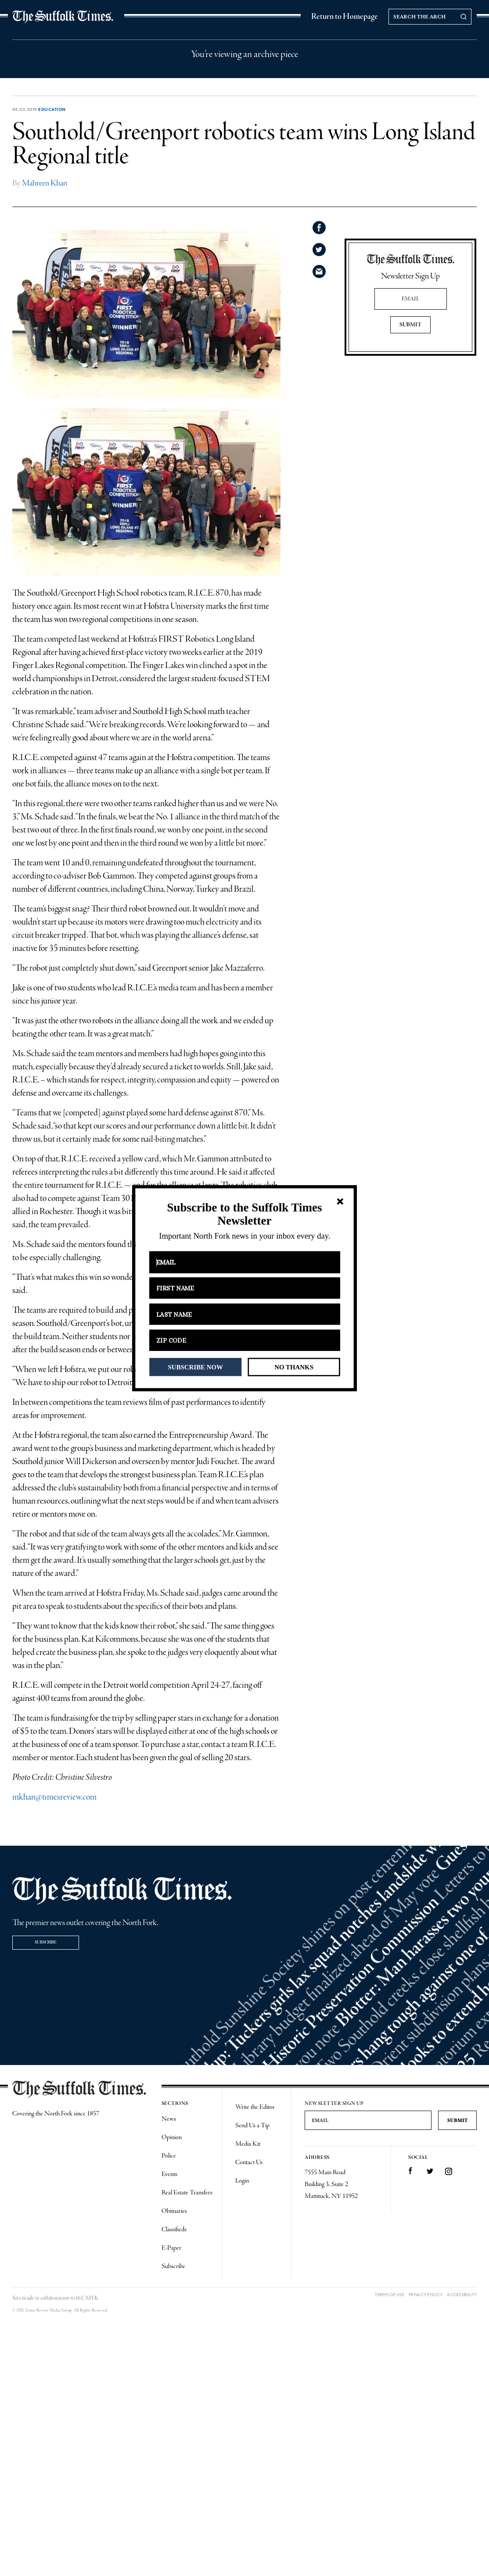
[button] (244, 1214)
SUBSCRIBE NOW (195, 1366)
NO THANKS (293, 1366)
